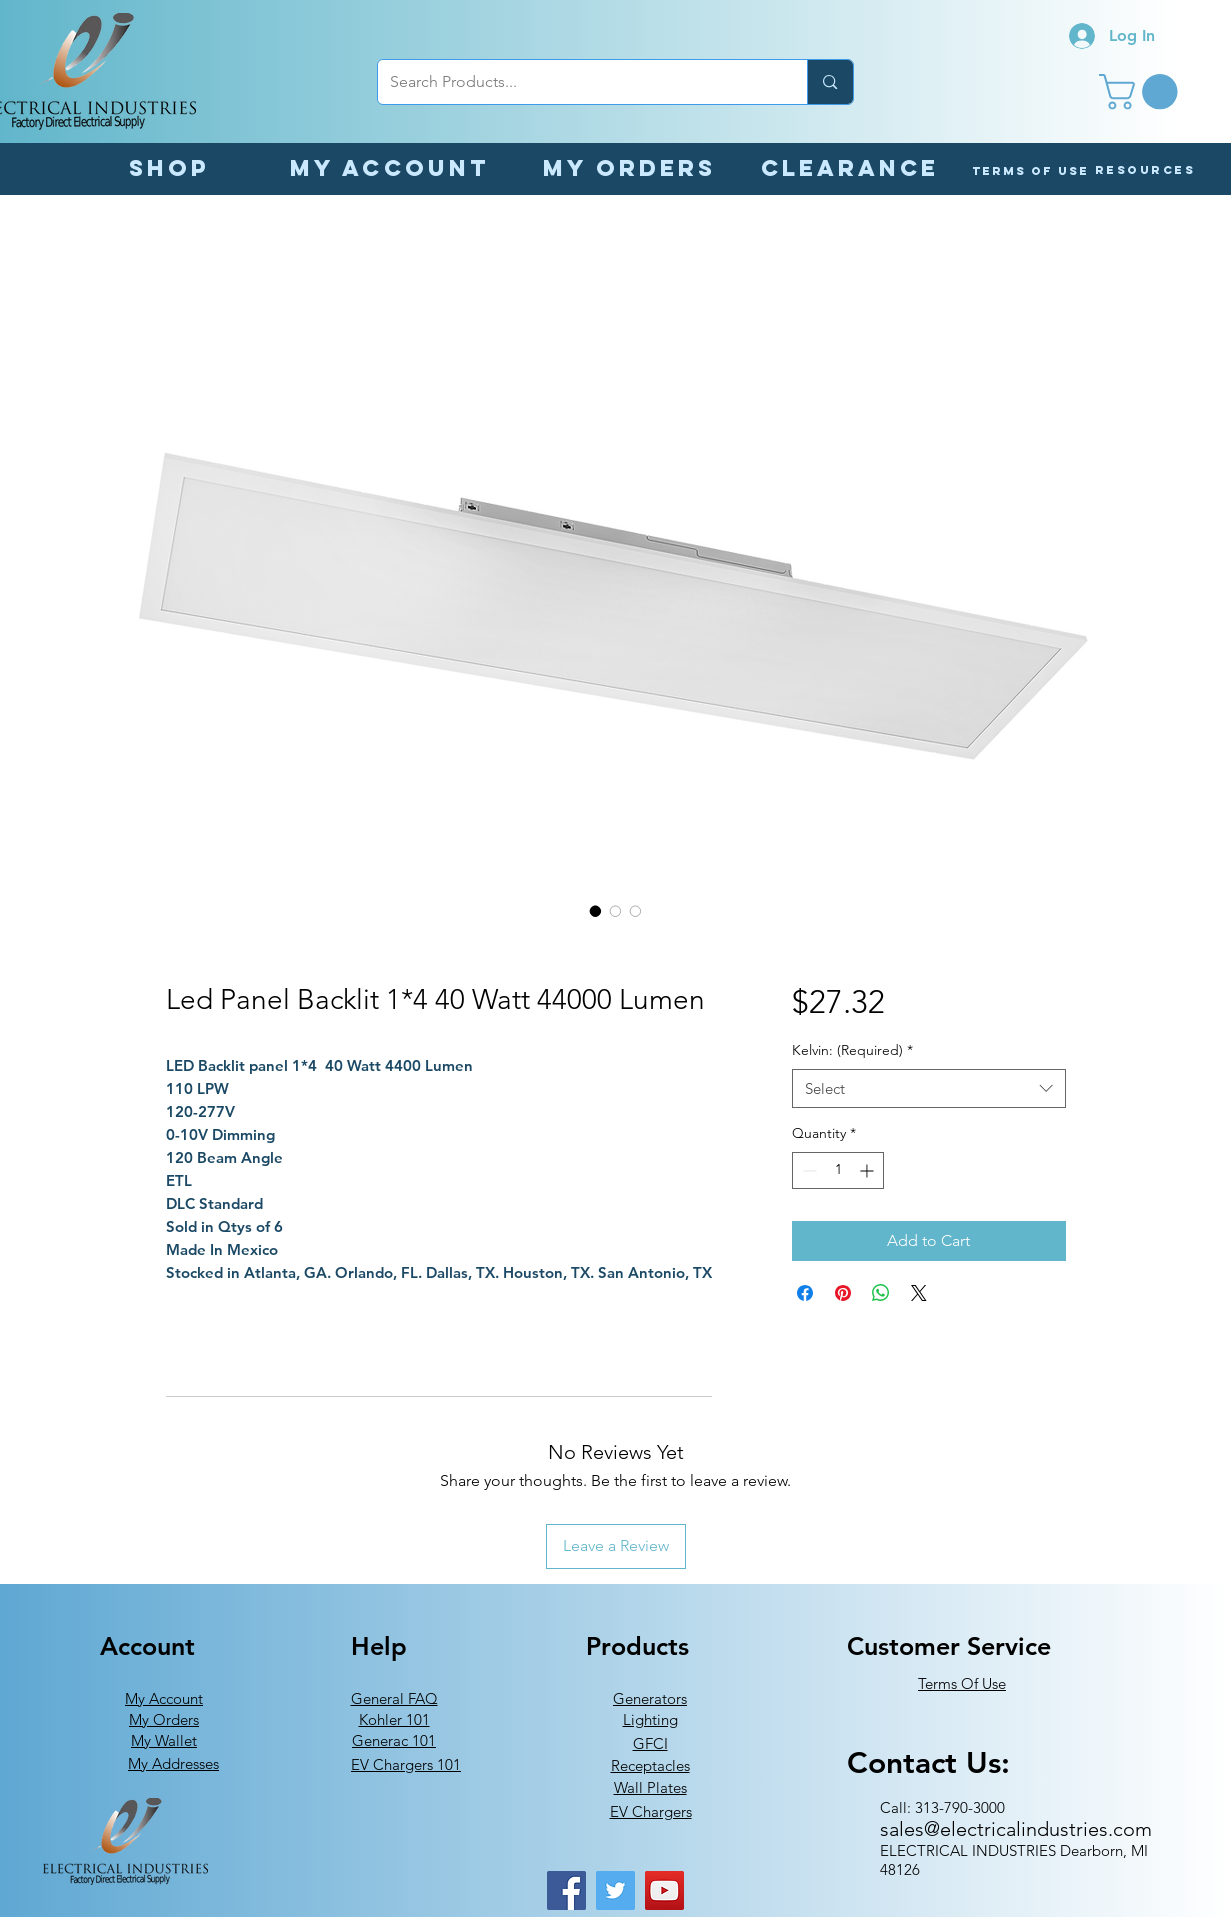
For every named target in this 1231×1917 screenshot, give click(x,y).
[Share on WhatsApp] (881, 1293)
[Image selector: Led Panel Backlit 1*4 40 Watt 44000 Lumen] (596, 911)
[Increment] (868, 1170)
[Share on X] (919, 1293)
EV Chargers (651, 1811)
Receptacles (650, 1765)
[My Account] (390, 167)
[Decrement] (807, 1170)
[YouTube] (664, 1890)
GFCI (650, 1743)
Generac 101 (394, 1740)
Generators (650, 1698)
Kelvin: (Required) (852, 1050)
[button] (1142, 91)
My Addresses (173, 1763)
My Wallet (164, 1740)
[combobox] (928, 1088)
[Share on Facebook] (805, 1293)
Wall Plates (650, 1787)
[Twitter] (615, 1890)
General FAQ (394, 1698)
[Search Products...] (578, 82)
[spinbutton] (838, 1170)
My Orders (164, 1719)
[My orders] (630, 167)
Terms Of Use (962, 1683)
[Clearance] (850, 167)
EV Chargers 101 (406, 1764)
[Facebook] (566, 1890)
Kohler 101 (394, 1719)
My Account (164, 1698)
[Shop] (170, 167)
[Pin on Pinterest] (843, 1293)
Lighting (650, 1719)
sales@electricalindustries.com (1016, 1829)
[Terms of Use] (1030, 170)
